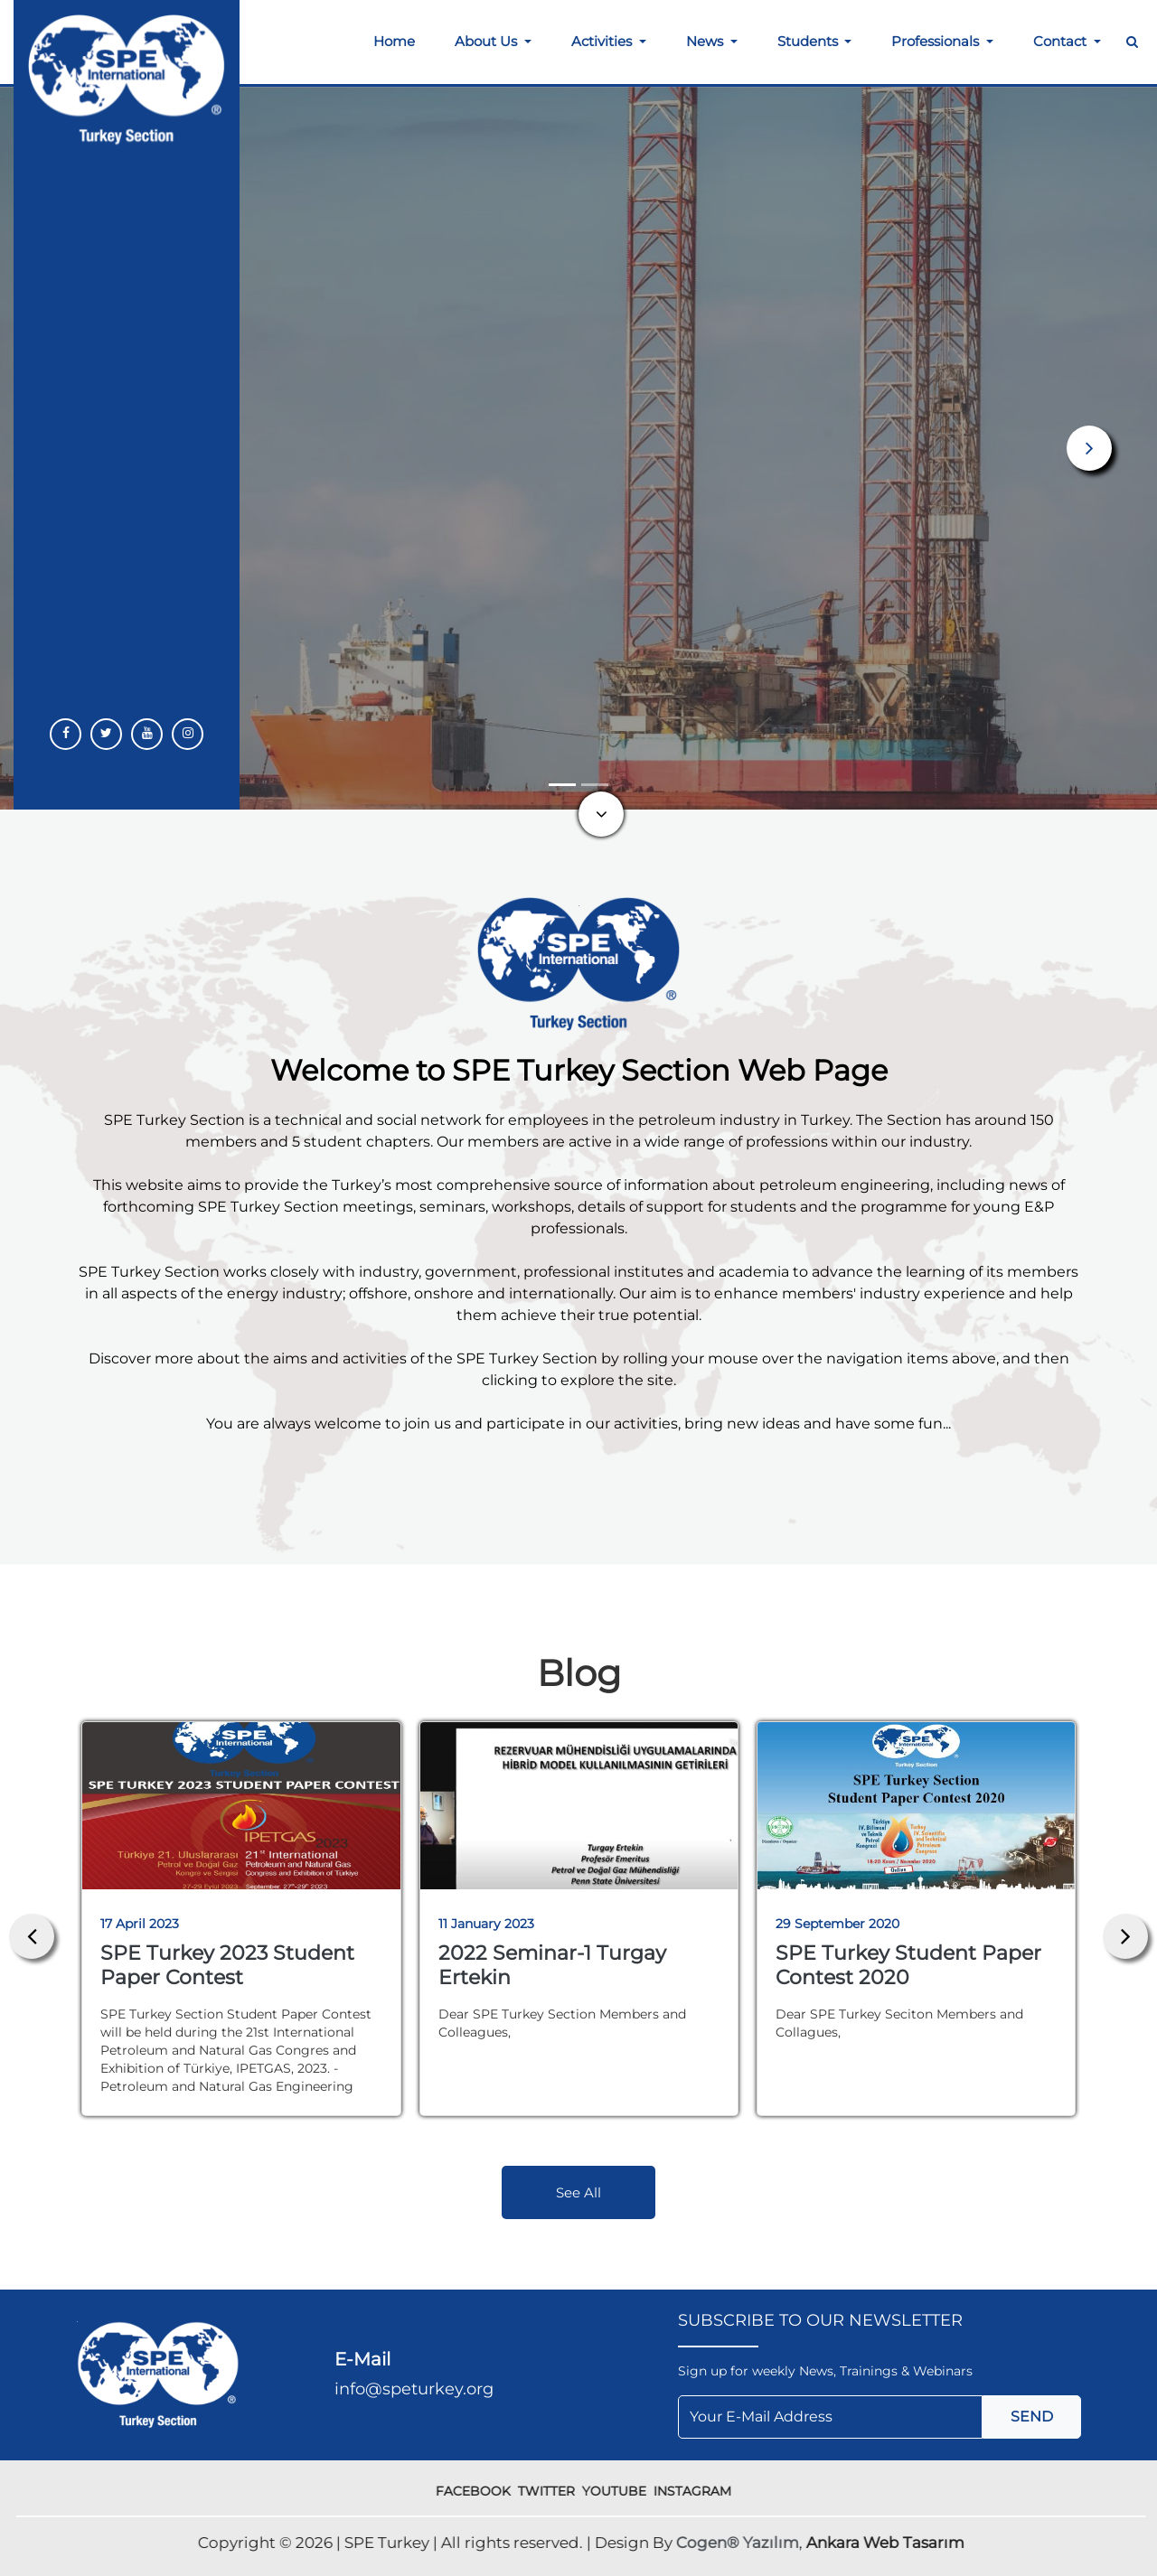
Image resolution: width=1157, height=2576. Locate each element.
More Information (124, 591)
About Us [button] (488, 41)
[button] (1089, 448)
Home (394, 41)
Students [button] (809, 41)
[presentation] (31, 1936)
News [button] (706, 41)
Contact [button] (1061, 41)
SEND (1032, 2416)
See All (578, 2192)
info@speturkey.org (414, 2389)
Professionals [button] (937, 41)
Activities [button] (603, 41)
